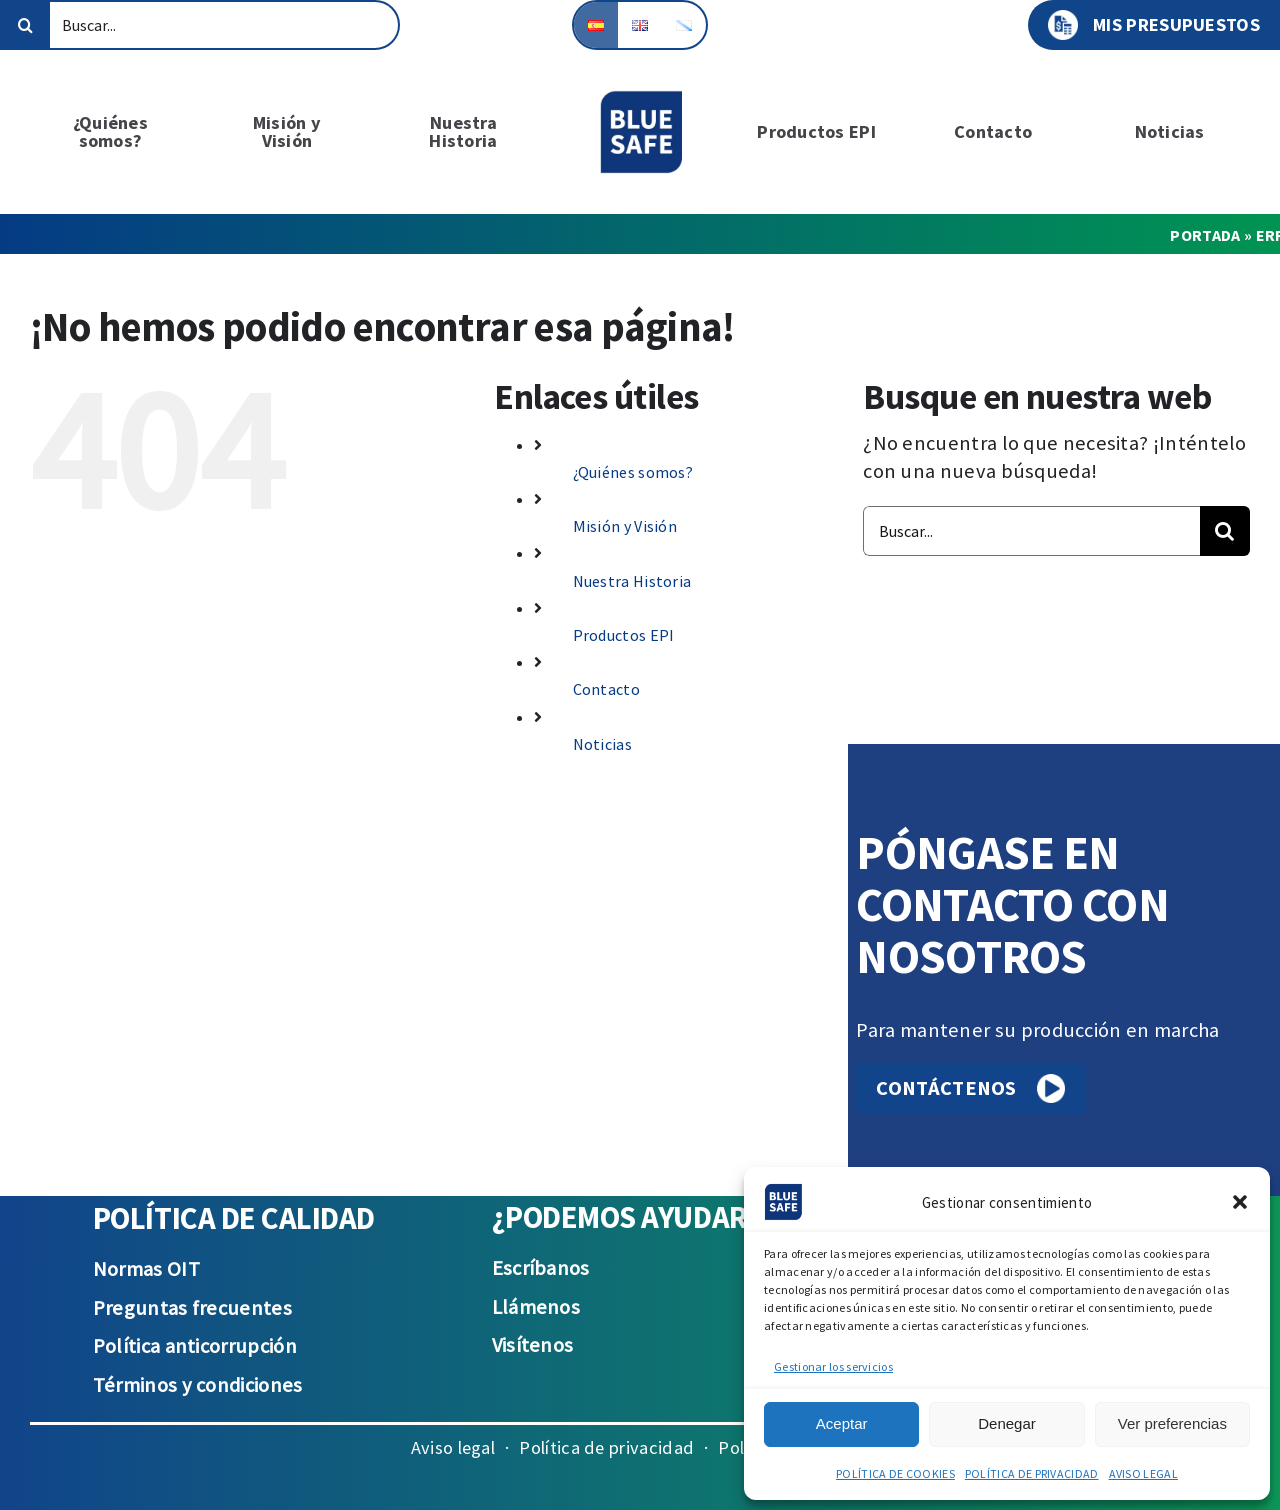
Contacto (606, 689)
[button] (1240, 1202)
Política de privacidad (606, 1447)
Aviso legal (453, 1447)
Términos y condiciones (198, 1385)
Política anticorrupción (195, 1346)
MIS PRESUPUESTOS (1154, 25)
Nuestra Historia (632, 581)
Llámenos (536, 1307)
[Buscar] (25, 25)
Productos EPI (624, 635)
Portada (1205, 235)
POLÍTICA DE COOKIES (895, 1473)
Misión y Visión (625, 526)
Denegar (1007, 1423)
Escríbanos (541, 1268)
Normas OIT (146, 1269)
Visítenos (533, 1345)
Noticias (602, 744)
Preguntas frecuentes (192, 1308)
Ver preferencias (1172, 1423)
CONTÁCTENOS (970, 1088)
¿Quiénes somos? (633, 472)
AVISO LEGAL (1143, 1473)
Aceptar (842, 1423)
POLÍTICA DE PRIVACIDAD (1032, 1473)
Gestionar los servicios (833, 1366)
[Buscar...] (200, 25)
